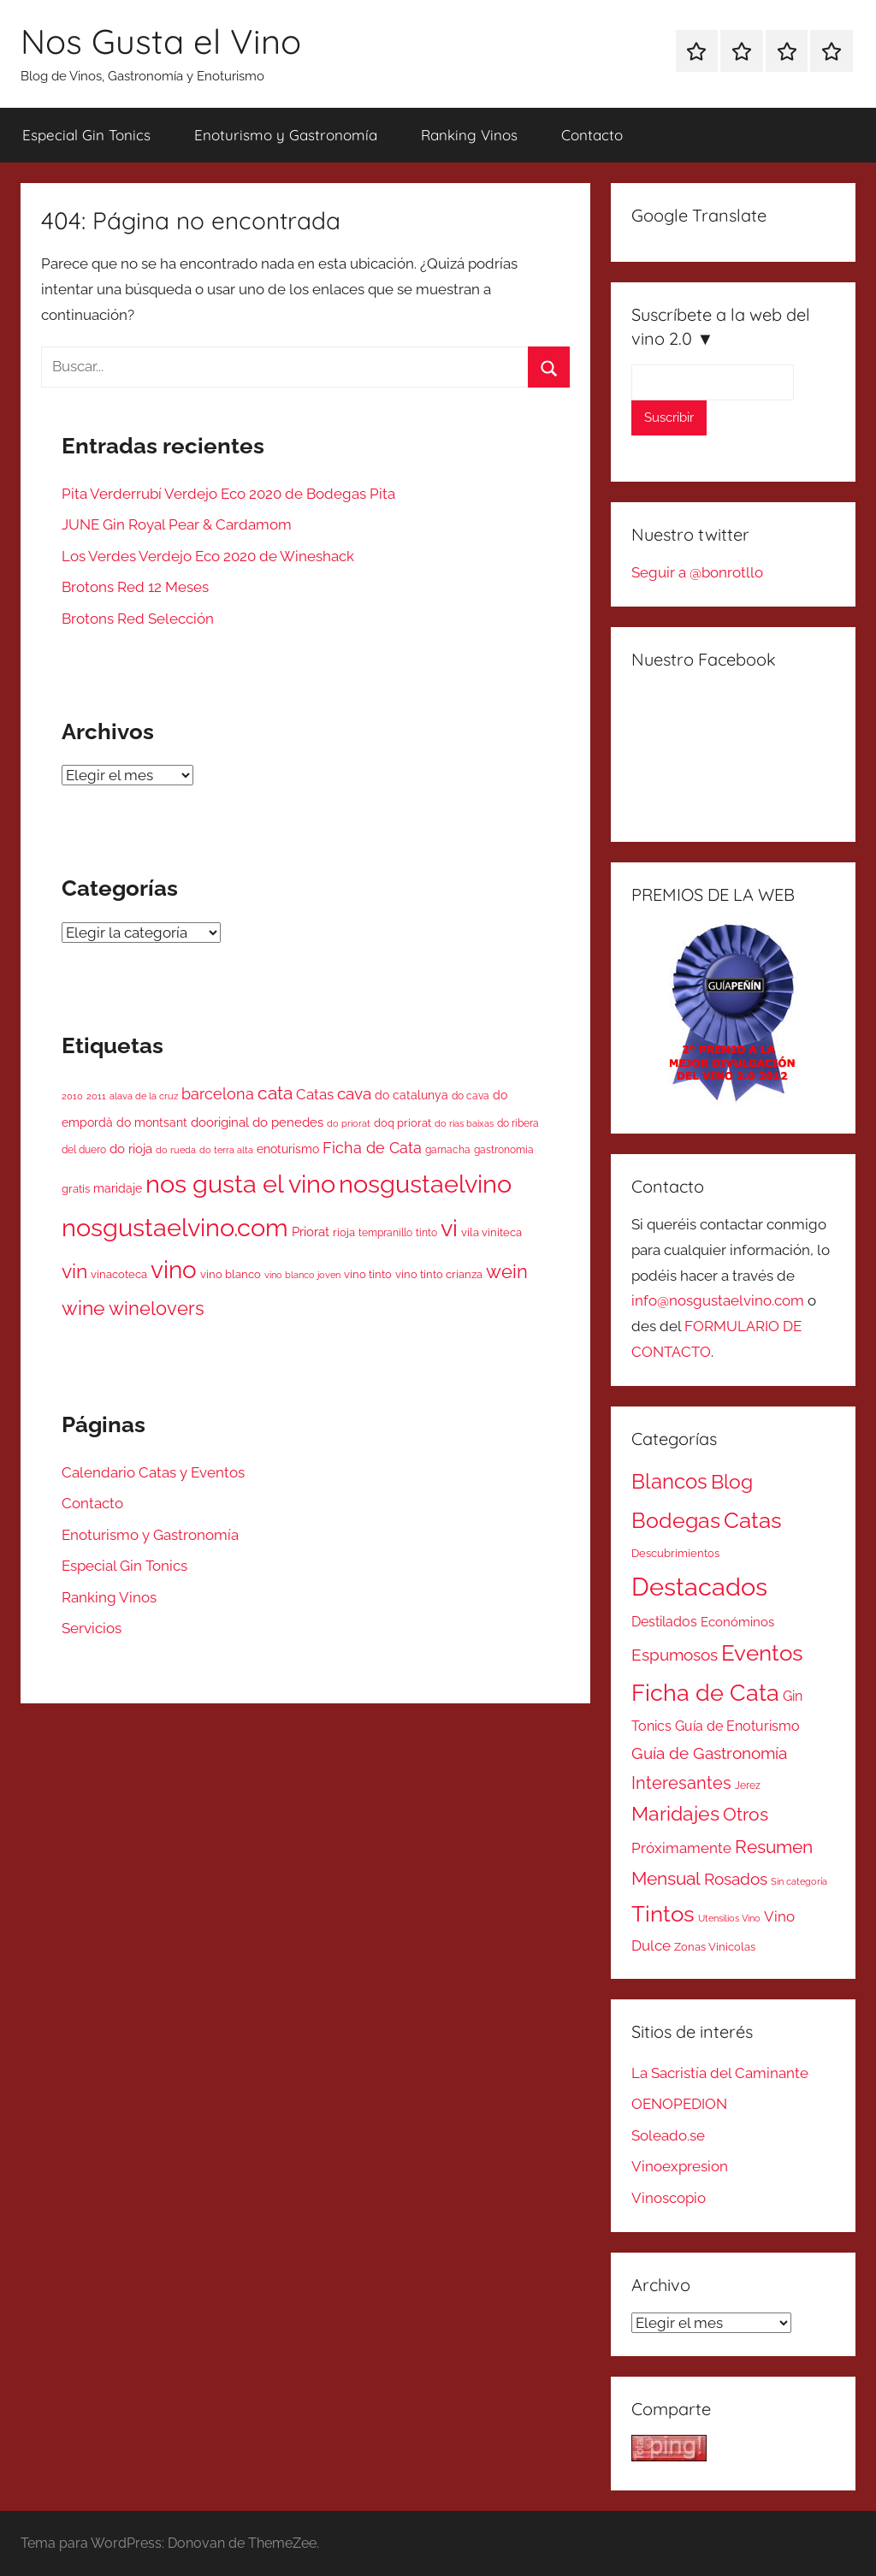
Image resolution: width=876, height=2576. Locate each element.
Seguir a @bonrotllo (697, 572)
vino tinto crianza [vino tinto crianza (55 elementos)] (438, 1274)
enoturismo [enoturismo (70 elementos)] (288, 1149)
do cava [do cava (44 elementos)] (470, 1096)
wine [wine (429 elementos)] (83, 1308)
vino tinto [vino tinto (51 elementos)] (368, 1274)
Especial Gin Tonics (86, 135)
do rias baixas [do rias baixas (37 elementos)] (464, 1123)
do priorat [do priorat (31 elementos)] (348, 1123)
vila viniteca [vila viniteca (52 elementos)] (491, 1232)
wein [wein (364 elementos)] (507, 1271)
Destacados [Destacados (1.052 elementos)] (699, 1587)
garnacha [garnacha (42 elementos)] (448, 1150)
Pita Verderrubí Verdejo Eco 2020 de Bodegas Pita (228, 493)
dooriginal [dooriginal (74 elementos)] (220, 1122)
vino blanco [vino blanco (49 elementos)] (230, 1274)
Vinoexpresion (679, 2166)
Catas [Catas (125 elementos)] (315, 1094)
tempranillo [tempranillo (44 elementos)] (385, 1233)
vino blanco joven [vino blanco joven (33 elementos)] (302, 1275)
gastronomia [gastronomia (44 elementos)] (504, 1150)
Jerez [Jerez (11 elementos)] (748, 1785)
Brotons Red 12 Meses (135, 586)
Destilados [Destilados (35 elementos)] (664, 1622)
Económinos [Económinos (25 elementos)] (737, 1621)
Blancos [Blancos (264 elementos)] (669, 1482)
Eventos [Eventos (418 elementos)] (762, 1653)
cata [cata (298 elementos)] (275, 1093)
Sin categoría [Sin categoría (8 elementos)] (799, 1881)
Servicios (91, 1628)
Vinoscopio (668, 2197)
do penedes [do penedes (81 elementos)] (287, 1122)
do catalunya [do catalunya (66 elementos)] (411, 1095)
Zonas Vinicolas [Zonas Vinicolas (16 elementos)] (714, 1946)
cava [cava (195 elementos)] (354, 1093)
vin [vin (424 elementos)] (74, 1271)
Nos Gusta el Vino (161, 41)
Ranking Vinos (469, 135)
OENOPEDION (679, 2103)
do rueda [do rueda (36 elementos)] (176, 1150)
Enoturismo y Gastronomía (285, 135)
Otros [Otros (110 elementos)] (745, 1814)
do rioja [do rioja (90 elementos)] (131, 1148)
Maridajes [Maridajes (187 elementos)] (675, 1814)
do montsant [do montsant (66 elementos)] (151, 1122)
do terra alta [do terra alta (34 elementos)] (226, 1150)
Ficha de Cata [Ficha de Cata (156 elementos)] (372, 1148)
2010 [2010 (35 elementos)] (72, 1096)
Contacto (592, 135)
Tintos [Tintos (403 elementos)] (663, 1914)
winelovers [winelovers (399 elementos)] (156, 1308)
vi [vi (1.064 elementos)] (449, 1228)
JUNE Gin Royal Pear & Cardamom (177, 524)
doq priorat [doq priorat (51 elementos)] (402, 1122)
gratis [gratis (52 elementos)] (76, 1188)
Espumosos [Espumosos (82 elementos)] (674, 1655)
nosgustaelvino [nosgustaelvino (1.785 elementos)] (425, 1184)
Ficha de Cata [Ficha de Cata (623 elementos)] (705, 1692)
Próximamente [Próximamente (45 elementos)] (681, 1847)
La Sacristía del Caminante (719, 2073)
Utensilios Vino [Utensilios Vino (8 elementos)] (729, 1918)
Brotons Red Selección (138, 618)
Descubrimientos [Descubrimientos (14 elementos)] (675, 1553)
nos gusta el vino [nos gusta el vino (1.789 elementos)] (240, 1184)
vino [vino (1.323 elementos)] (174, 1270)
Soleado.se (668, 2135)
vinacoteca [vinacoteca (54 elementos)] (119, 1274)
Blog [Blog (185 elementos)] (732, 1482)
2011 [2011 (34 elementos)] (96, 1096)
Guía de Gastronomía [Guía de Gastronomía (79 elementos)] (709, 1753)
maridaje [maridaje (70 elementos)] (117, 1188)
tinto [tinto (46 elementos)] (426, 1232)
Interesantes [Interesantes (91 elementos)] (681, 1783)
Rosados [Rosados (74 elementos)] (735, 1878)
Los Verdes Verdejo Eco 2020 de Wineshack (208, 556)
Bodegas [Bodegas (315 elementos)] (675, 1520)
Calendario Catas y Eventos (153, 1472)
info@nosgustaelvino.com (717, 1300)
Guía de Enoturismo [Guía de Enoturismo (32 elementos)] (737, 1726)
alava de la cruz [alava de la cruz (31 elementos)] (144, 1096)
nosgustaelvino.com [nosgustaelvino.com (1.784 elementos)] (175, 1227)
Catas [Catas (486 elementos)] (753, 1520)
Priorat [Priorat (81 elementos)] (310, 1231)
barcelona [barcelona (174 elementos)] (217, 1094)
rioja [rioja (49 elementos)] (344, 1232)
